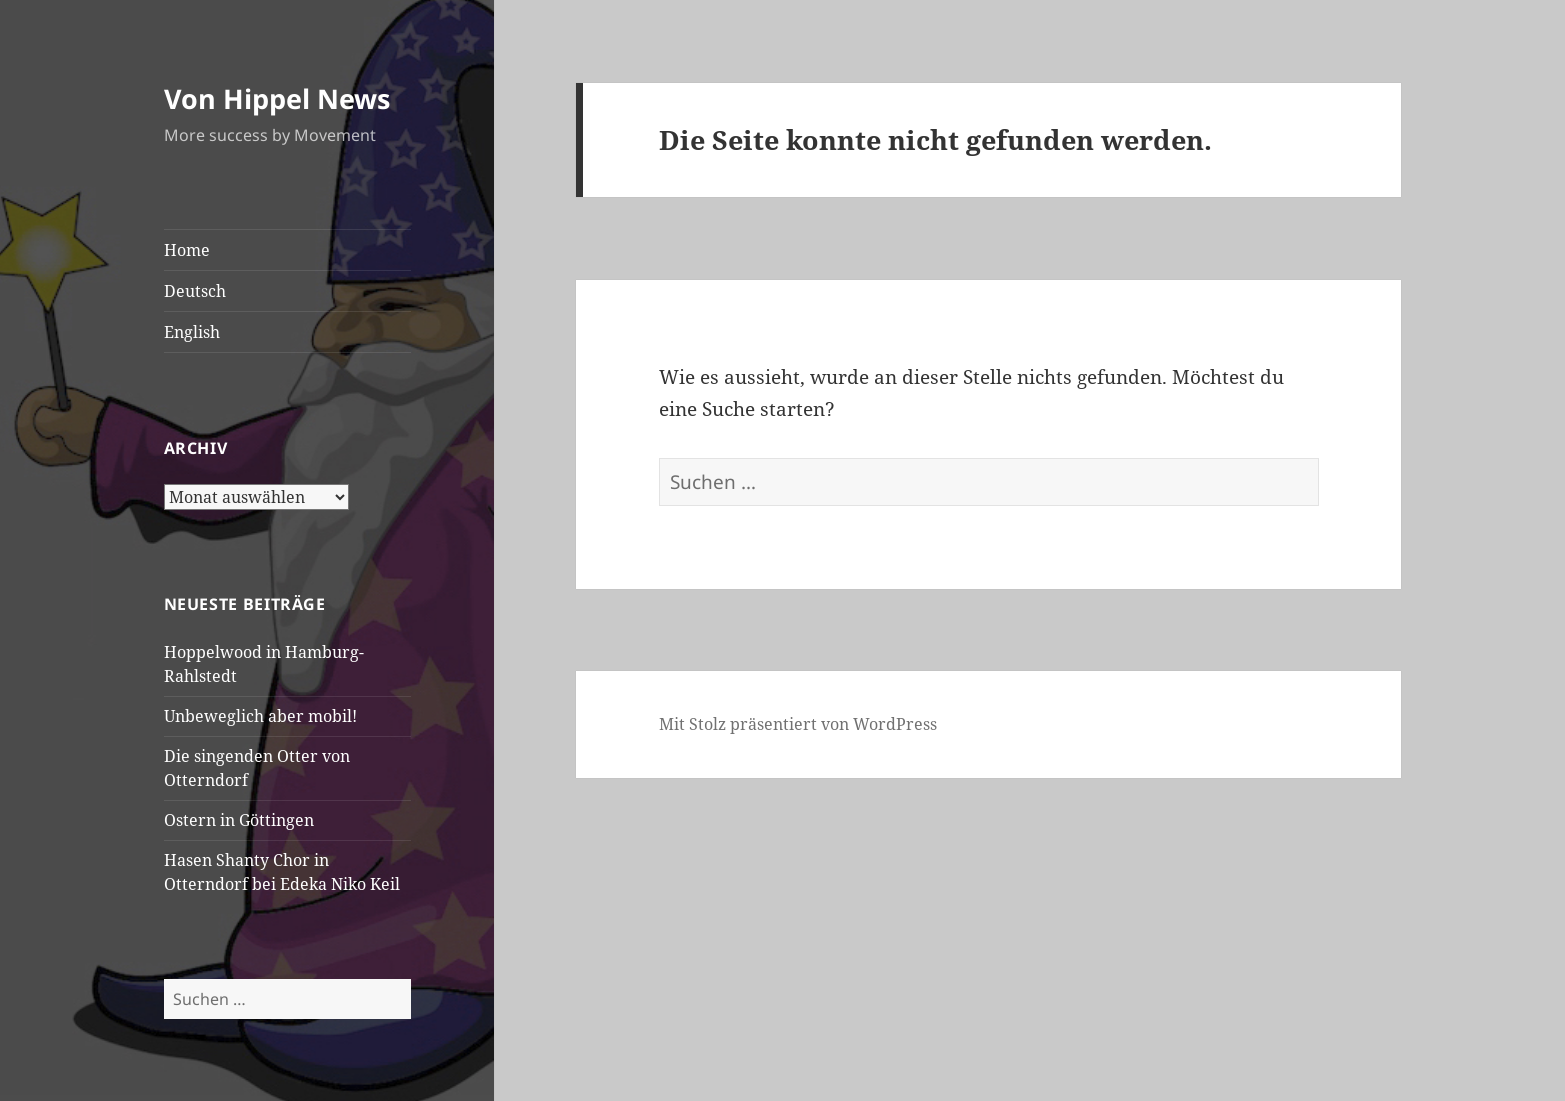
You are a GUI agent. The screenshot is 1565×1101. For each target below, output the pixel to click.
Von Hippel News (277, 98)
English (192, 332)
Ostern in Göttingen (239, 820)
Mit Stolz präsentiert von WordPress (798, 724)
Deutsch (195, 291)
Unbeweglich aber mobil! (260, 716)
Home (187, 250)
